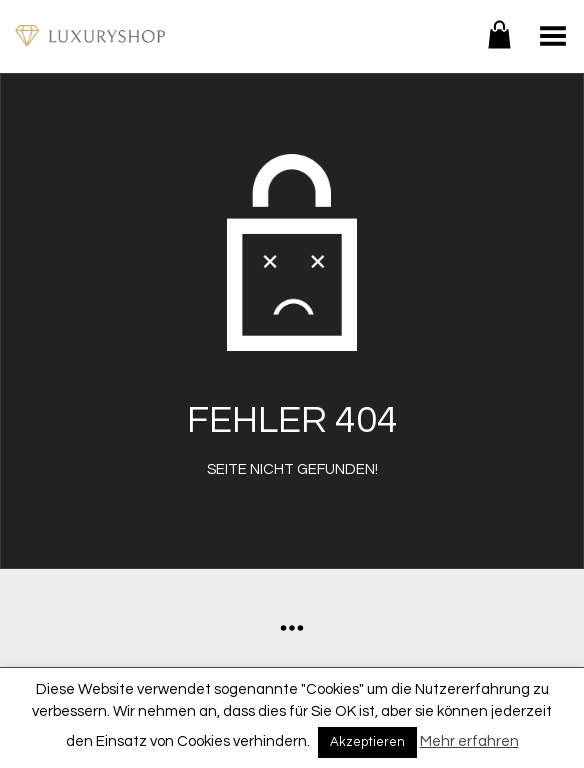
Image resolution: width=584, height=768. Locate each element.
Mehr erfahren (469, 741)
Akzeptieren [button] (367, 742)
